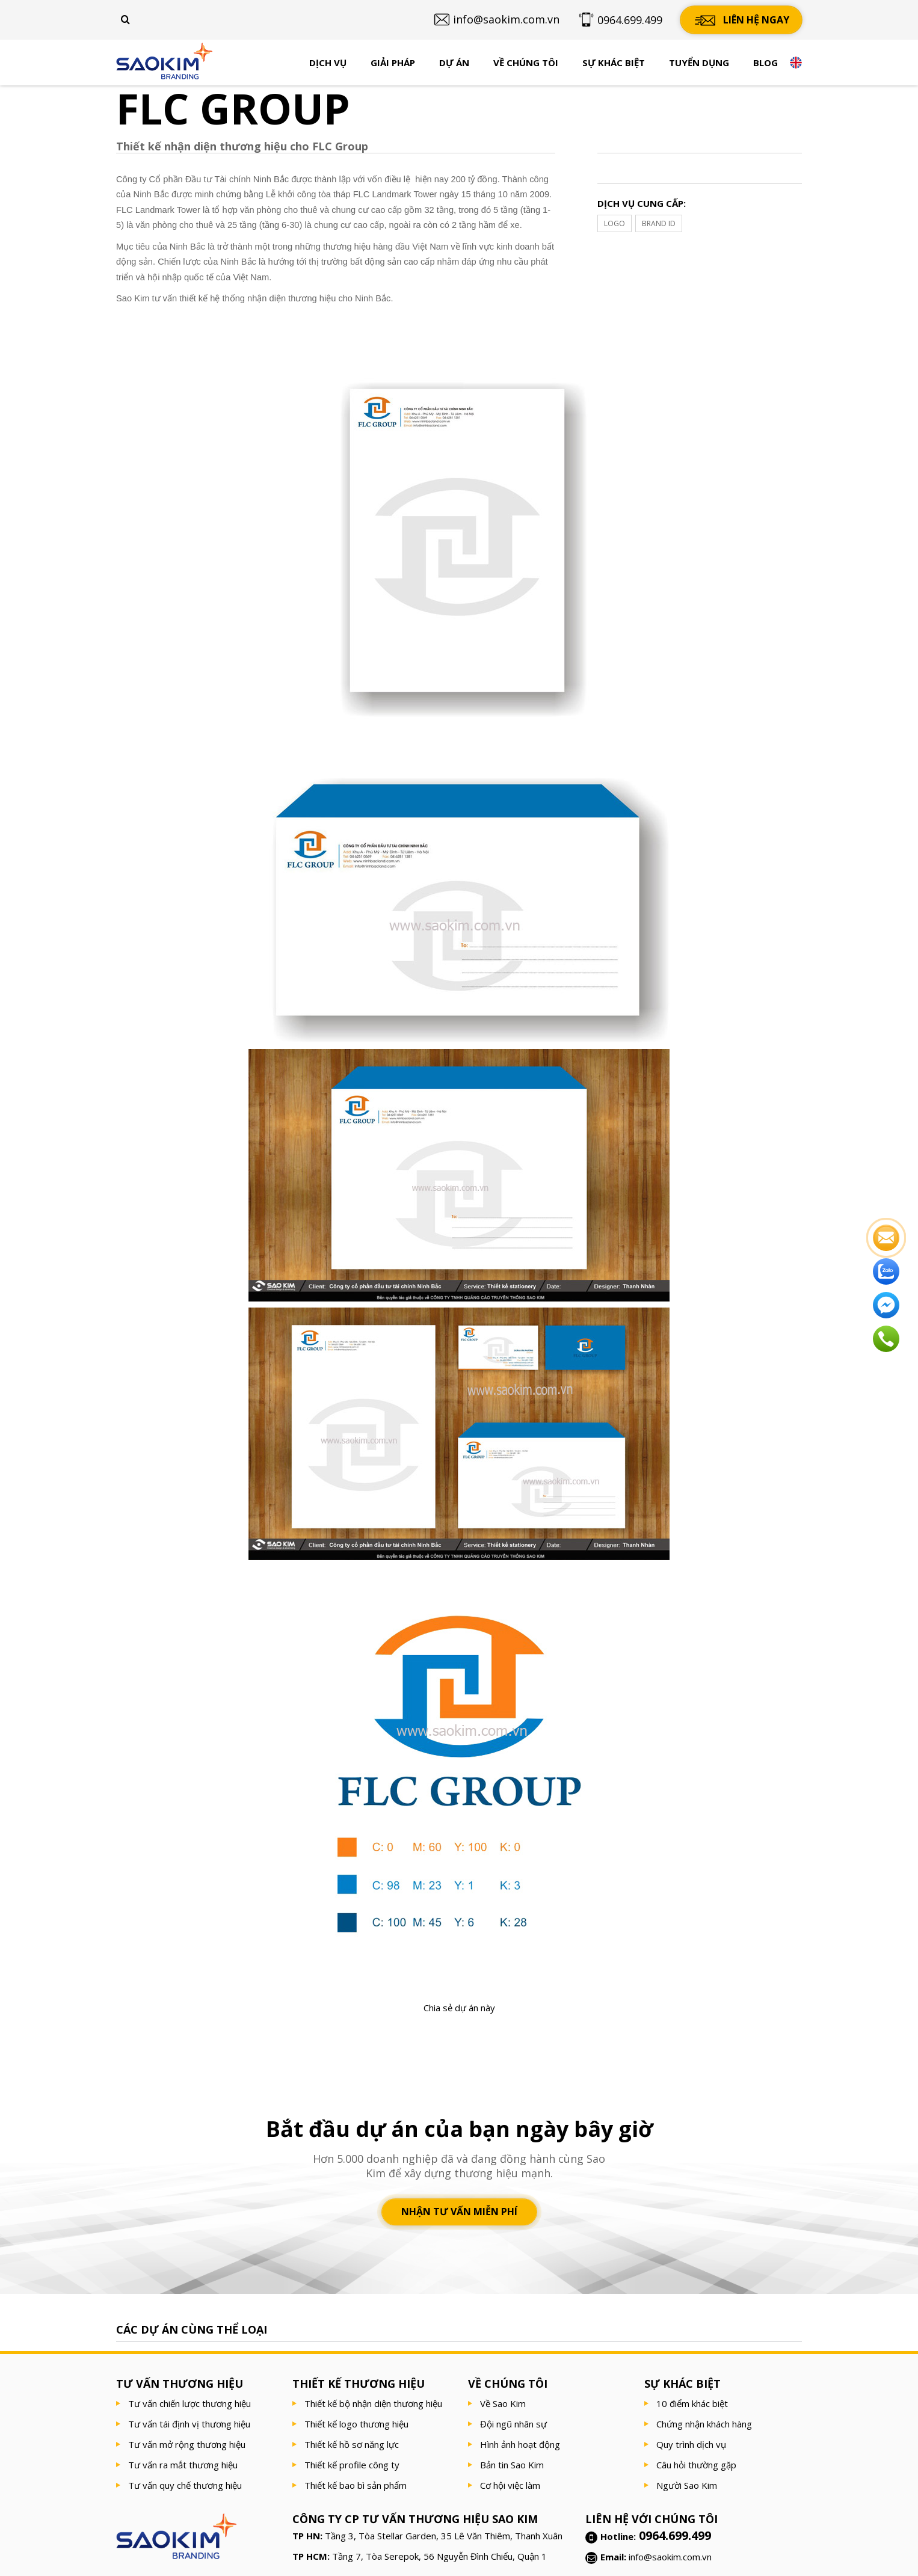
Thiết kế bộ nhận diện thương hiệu (373, 2403)
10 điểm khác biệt (692, 2403)
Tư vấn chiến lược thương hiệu (189, 2403)
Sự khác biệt (613, 63)
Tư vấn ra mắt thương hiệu (183, 2465)
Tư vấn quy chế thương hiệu (185, 2485)
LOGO (614, 223)
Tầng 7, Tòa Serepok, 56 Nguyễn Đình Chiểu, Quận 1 (439, 2556)
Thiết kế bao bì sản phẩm (355, 2485)
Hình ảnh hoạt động (520, 2444)
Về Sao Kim (503, 2403)
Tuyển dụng (699, 63)
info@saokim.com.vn (670, 2557)
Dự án (454, 63)
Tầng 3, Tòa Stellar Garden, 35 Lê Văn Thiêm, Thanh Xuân (443, 2536)
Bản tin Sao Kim (512, 2465)
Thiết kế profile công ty (351, 2465)
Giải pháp (393, 63)
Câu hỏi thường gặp (696, 2465)
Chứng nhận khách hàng (704, 2424)
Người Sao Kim (686, 2485)
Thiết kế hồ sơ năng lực (351, 2444)
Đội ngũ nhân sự (513, 2424)
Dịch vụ (328, 63)
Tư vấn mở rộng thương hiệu (186, 2444)
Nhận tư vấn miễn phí (459, 2211)
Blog (765, 63)
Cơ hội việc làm (510, 2485)
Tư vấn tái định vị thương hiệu (189, 2424)
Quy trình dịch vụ (691, 2444)
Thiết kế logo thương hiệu (356, 2424)
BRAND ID (659, 223)
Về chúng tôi (525, 63)
